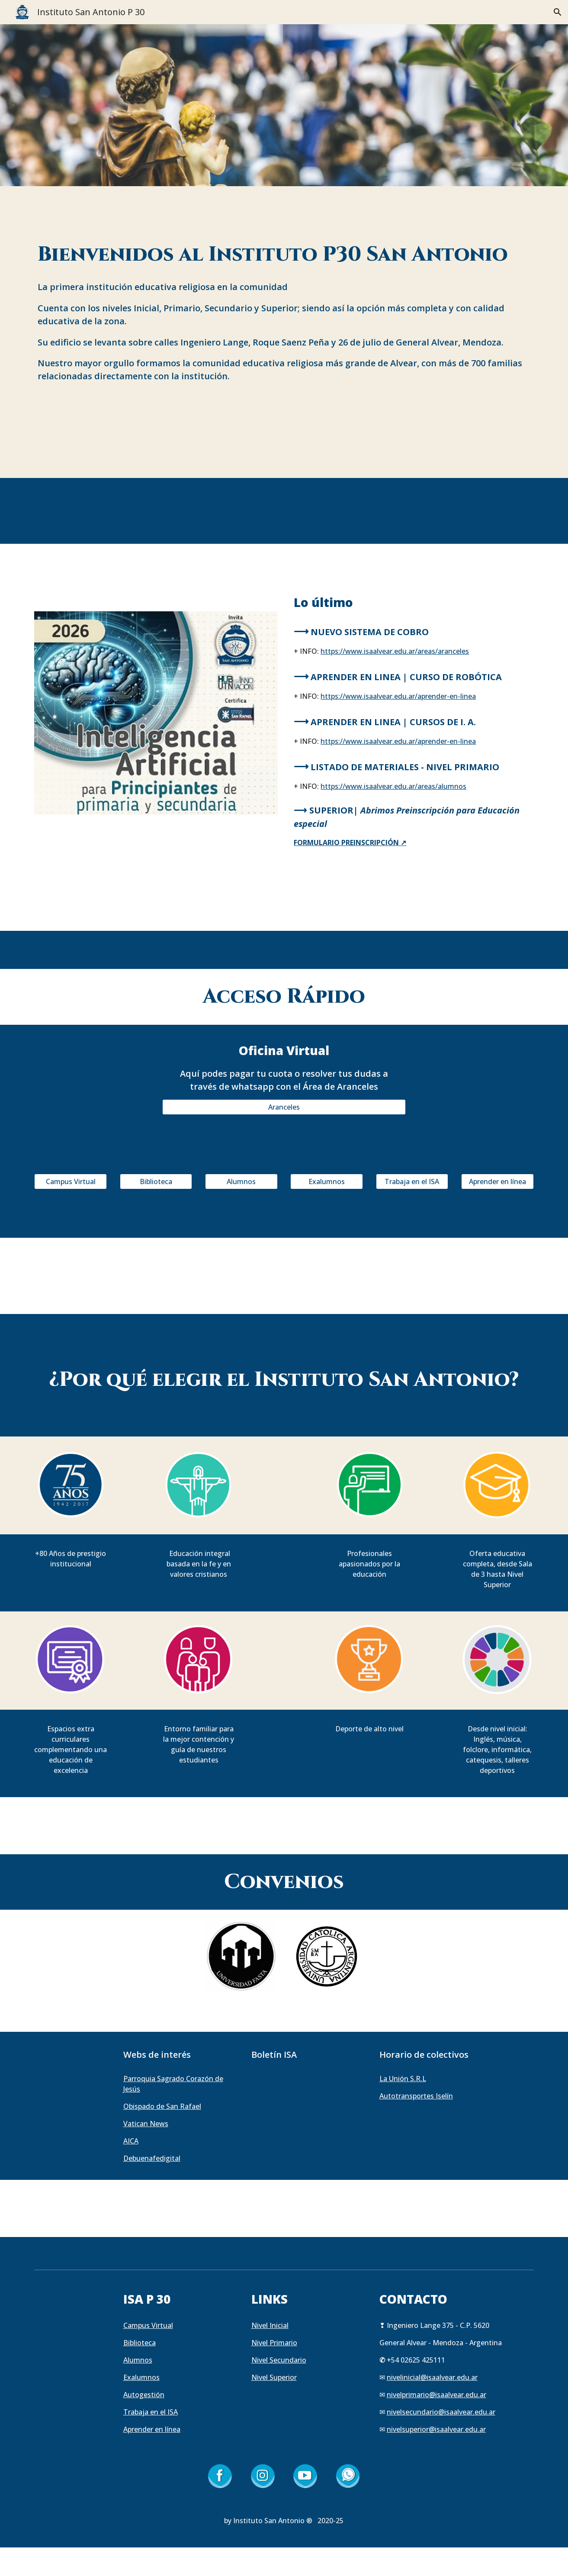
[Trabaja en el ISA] (412, 1181)
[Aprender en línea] (497, 1181)
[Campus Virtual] (70, 1181)
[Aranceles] (284, 1107)
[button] (557, 12)
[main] (283, 254)
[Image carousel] (155, 712)
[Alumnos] (241, 1181)
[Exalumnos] (327, 1181)
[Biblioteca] (156, 1181)
